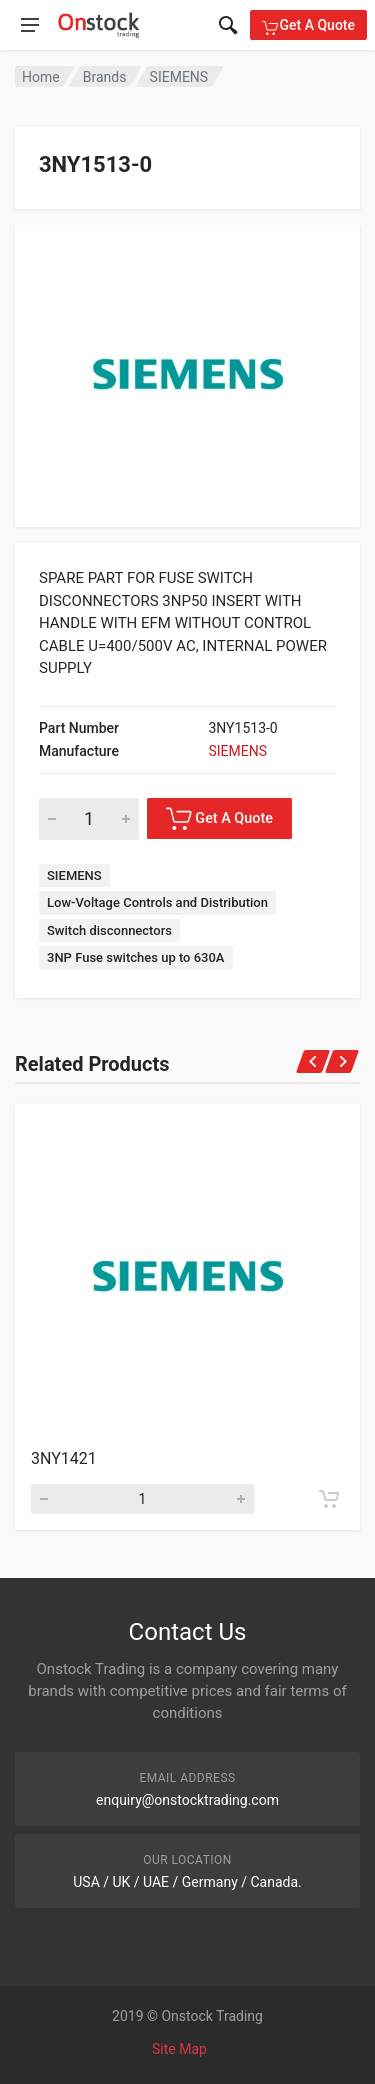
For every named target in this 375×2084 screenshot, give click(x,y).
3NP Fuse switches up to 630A (136, 957)
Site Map (179, 2049)
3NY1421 (64, 1458)
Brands (105, 77)
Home (41, 77)
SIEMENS (179, 77)
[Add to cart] (329, 1499)
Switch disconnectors (109, 930)
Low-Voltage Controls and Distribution (157, 902)
